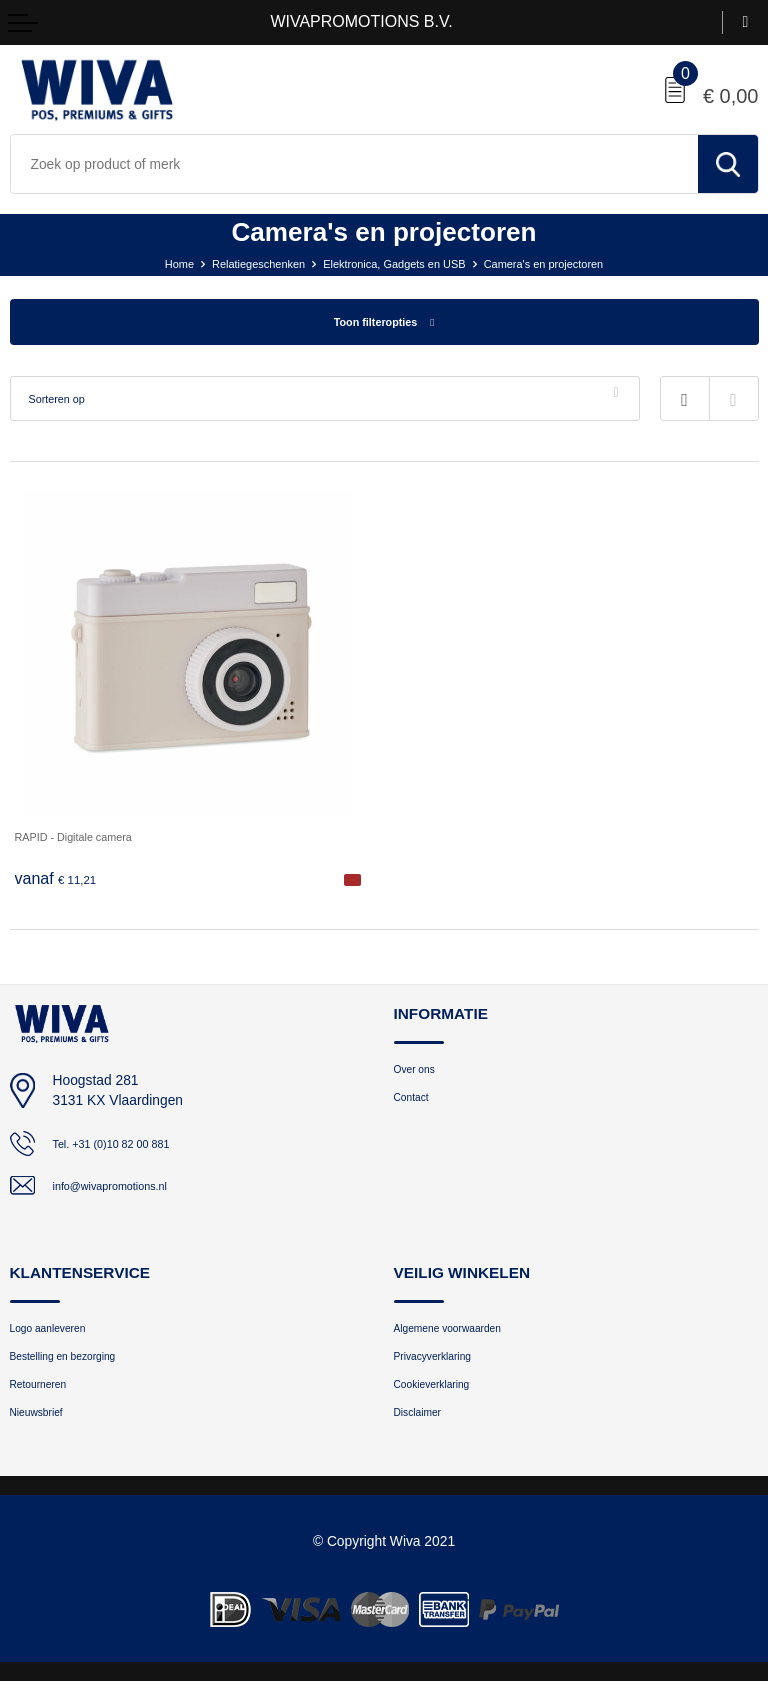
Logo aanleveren (58, 1335)
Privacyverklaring (443, 1367)
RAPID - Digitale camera (90, 839)
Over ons (420, 1074)
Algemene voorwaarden (463, 1335)
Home (144, 263)
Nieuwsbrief (44, 1430)
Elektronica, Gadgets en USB (395, 263)
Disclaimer (424, 1430)
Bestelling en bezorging (78, 1367)
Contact (416, 1106)
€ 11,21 (61, 882)
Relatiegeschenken (235, 263)
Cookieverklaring (442, 1398)
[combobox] (354, 164)
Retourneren (46, 1398)
